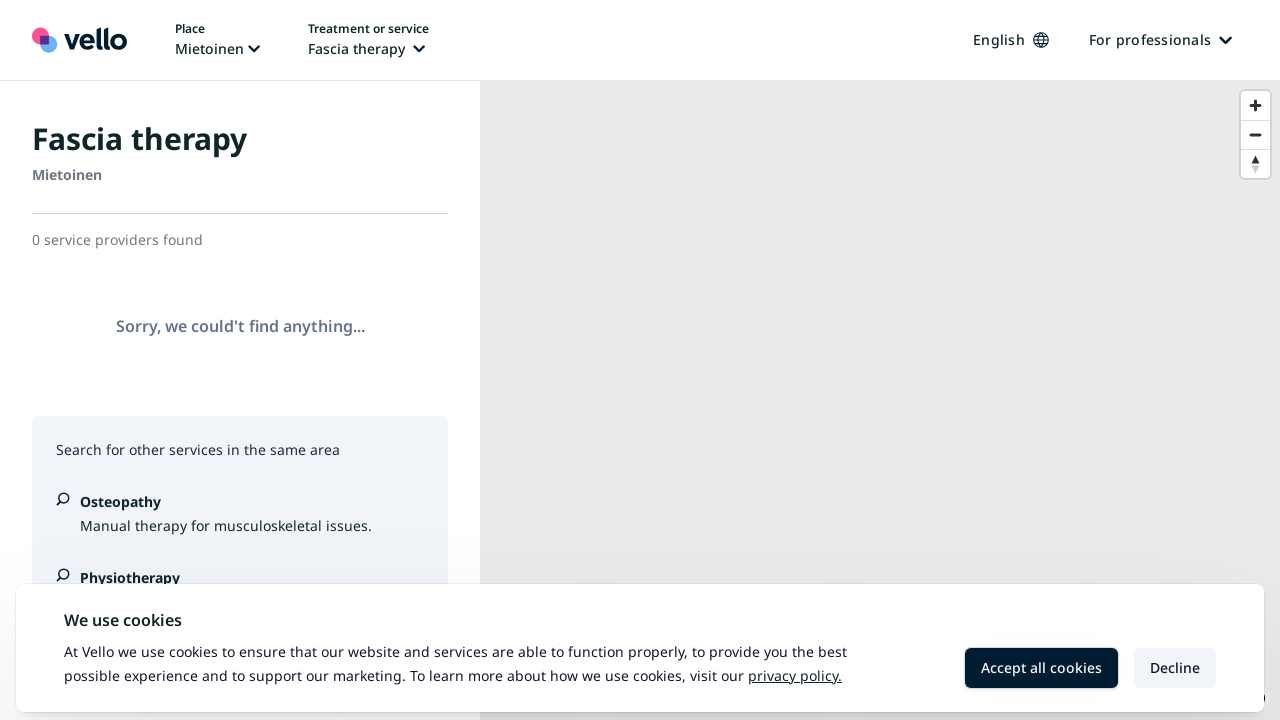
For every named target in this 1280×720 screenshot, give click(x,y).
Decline (1175, 667)
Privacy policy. (795, 675)
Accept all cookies (1041, 667)
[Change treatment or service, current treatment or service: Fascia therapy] (368, 40)
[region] (880, 400)
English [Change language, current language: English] (1011, 39)
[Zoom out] (1255, 134)
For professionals (1160, 39)
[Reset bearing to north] (1255, 163)
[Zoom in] (1255, 105)
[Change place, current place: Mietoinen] (217, 40)
